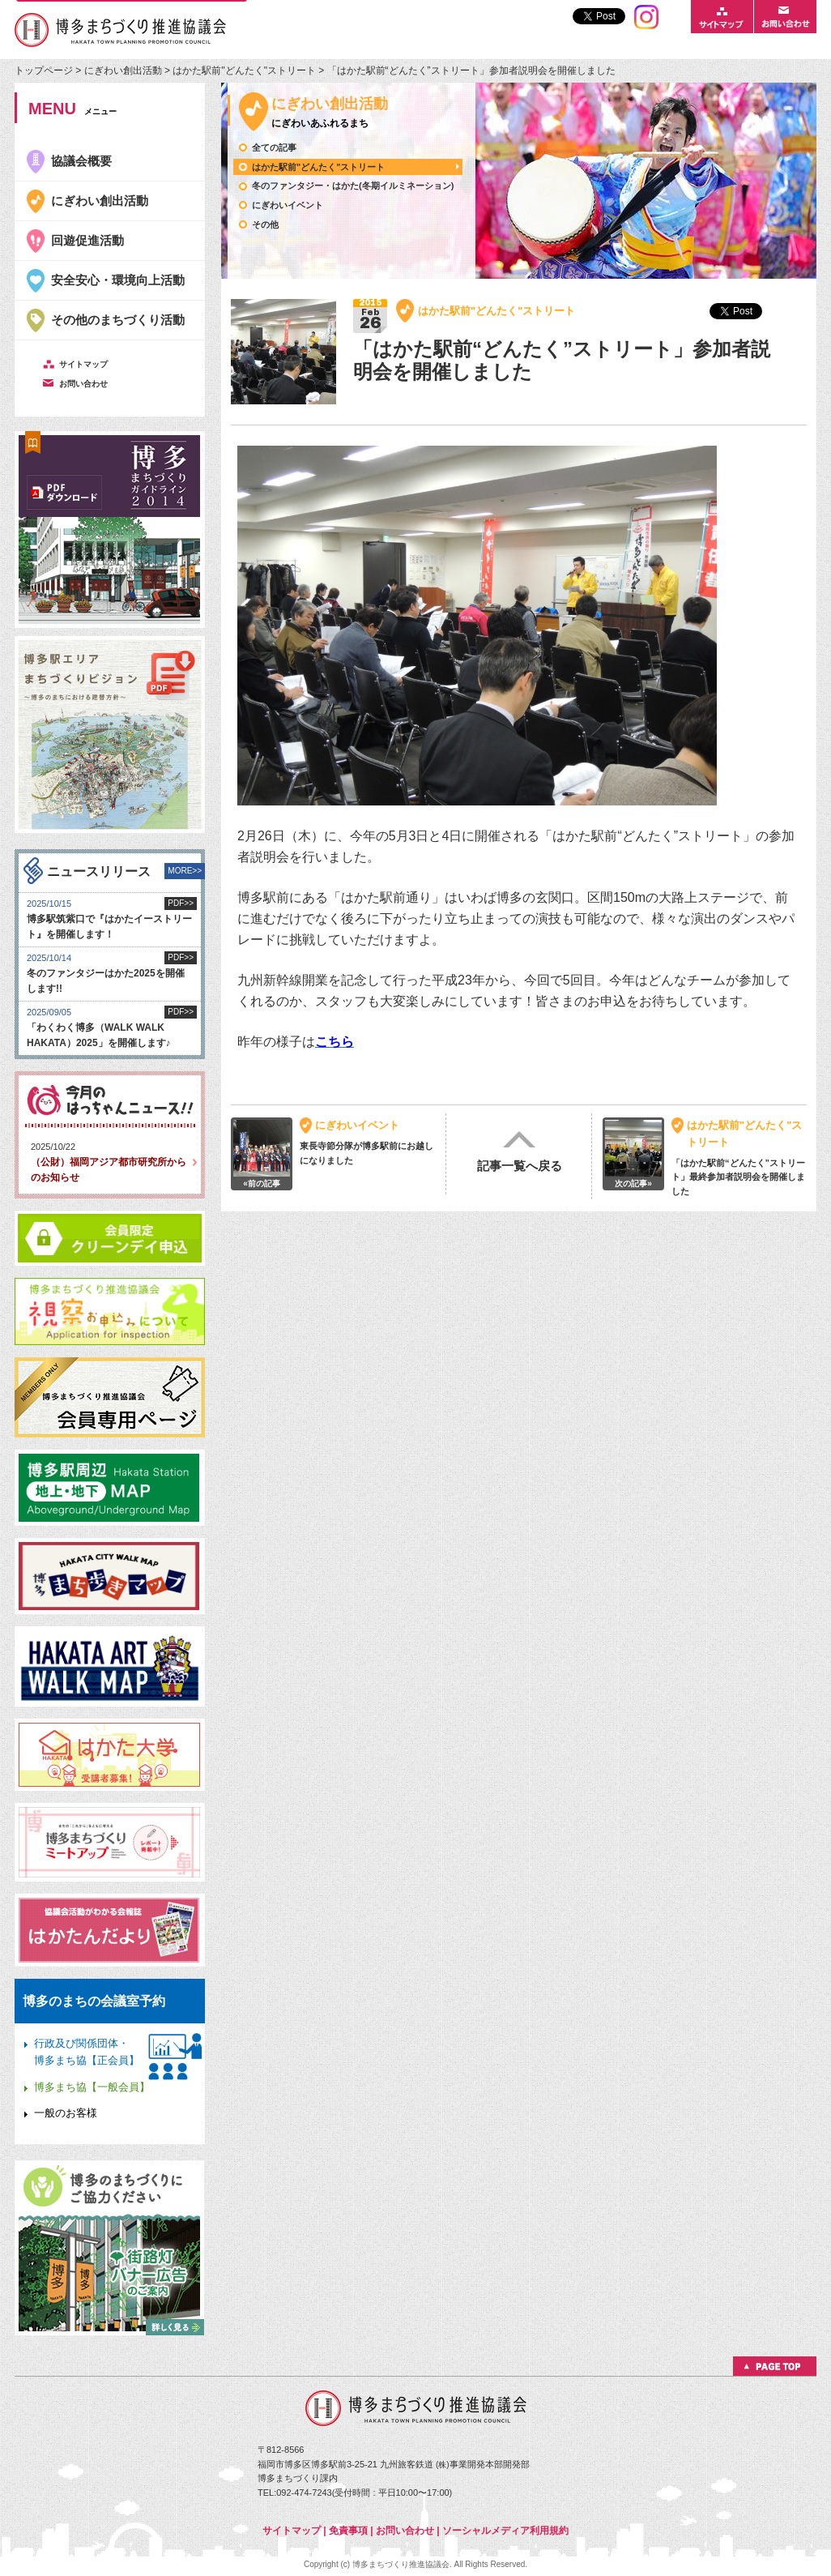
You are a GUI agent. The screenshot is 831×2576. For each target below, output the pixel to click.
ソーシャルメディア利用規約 (505, 2530)
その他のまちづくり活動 (118, 320)
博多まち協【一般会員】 (92, 2087)
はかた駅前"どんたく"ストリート (244, 70)
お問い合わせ (405, 2530)
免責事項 (348, 2530)
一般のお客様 (65, 2113)
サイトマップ (291, 2530)
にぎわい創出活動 (123, 70)
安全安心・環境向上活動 (118, 280)
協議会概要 (81, 161)
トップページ (45, 70)
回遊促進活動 (87, 240)
